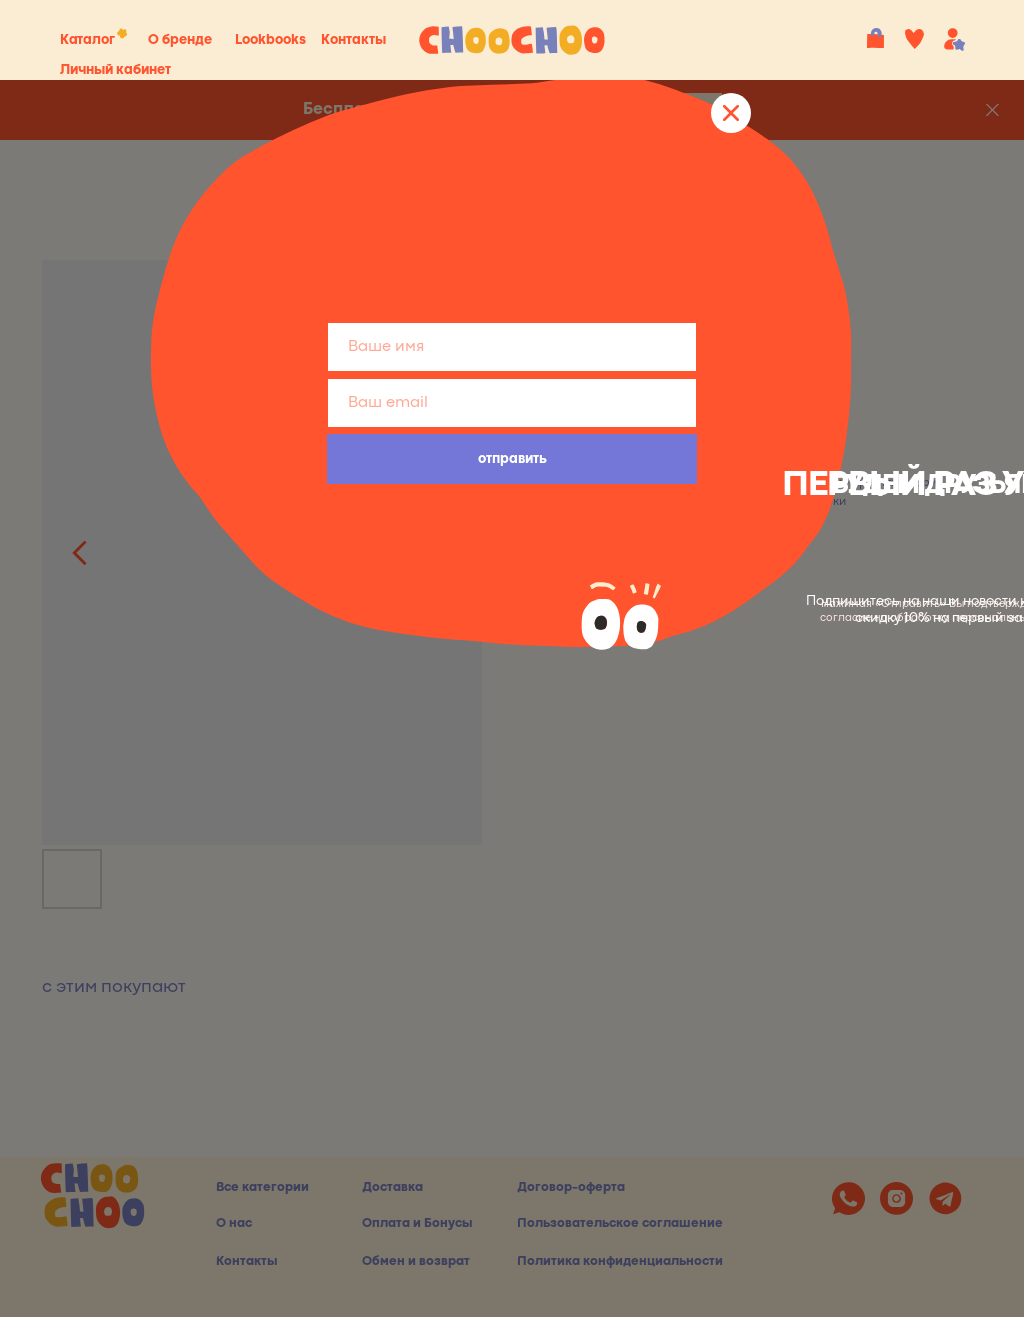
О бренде (180, 40)
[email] (512, 403)
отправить (512, 459)
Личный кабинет (115, 70)
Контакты (353, 40)
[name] (512, 347)
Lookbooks (270, 40)
